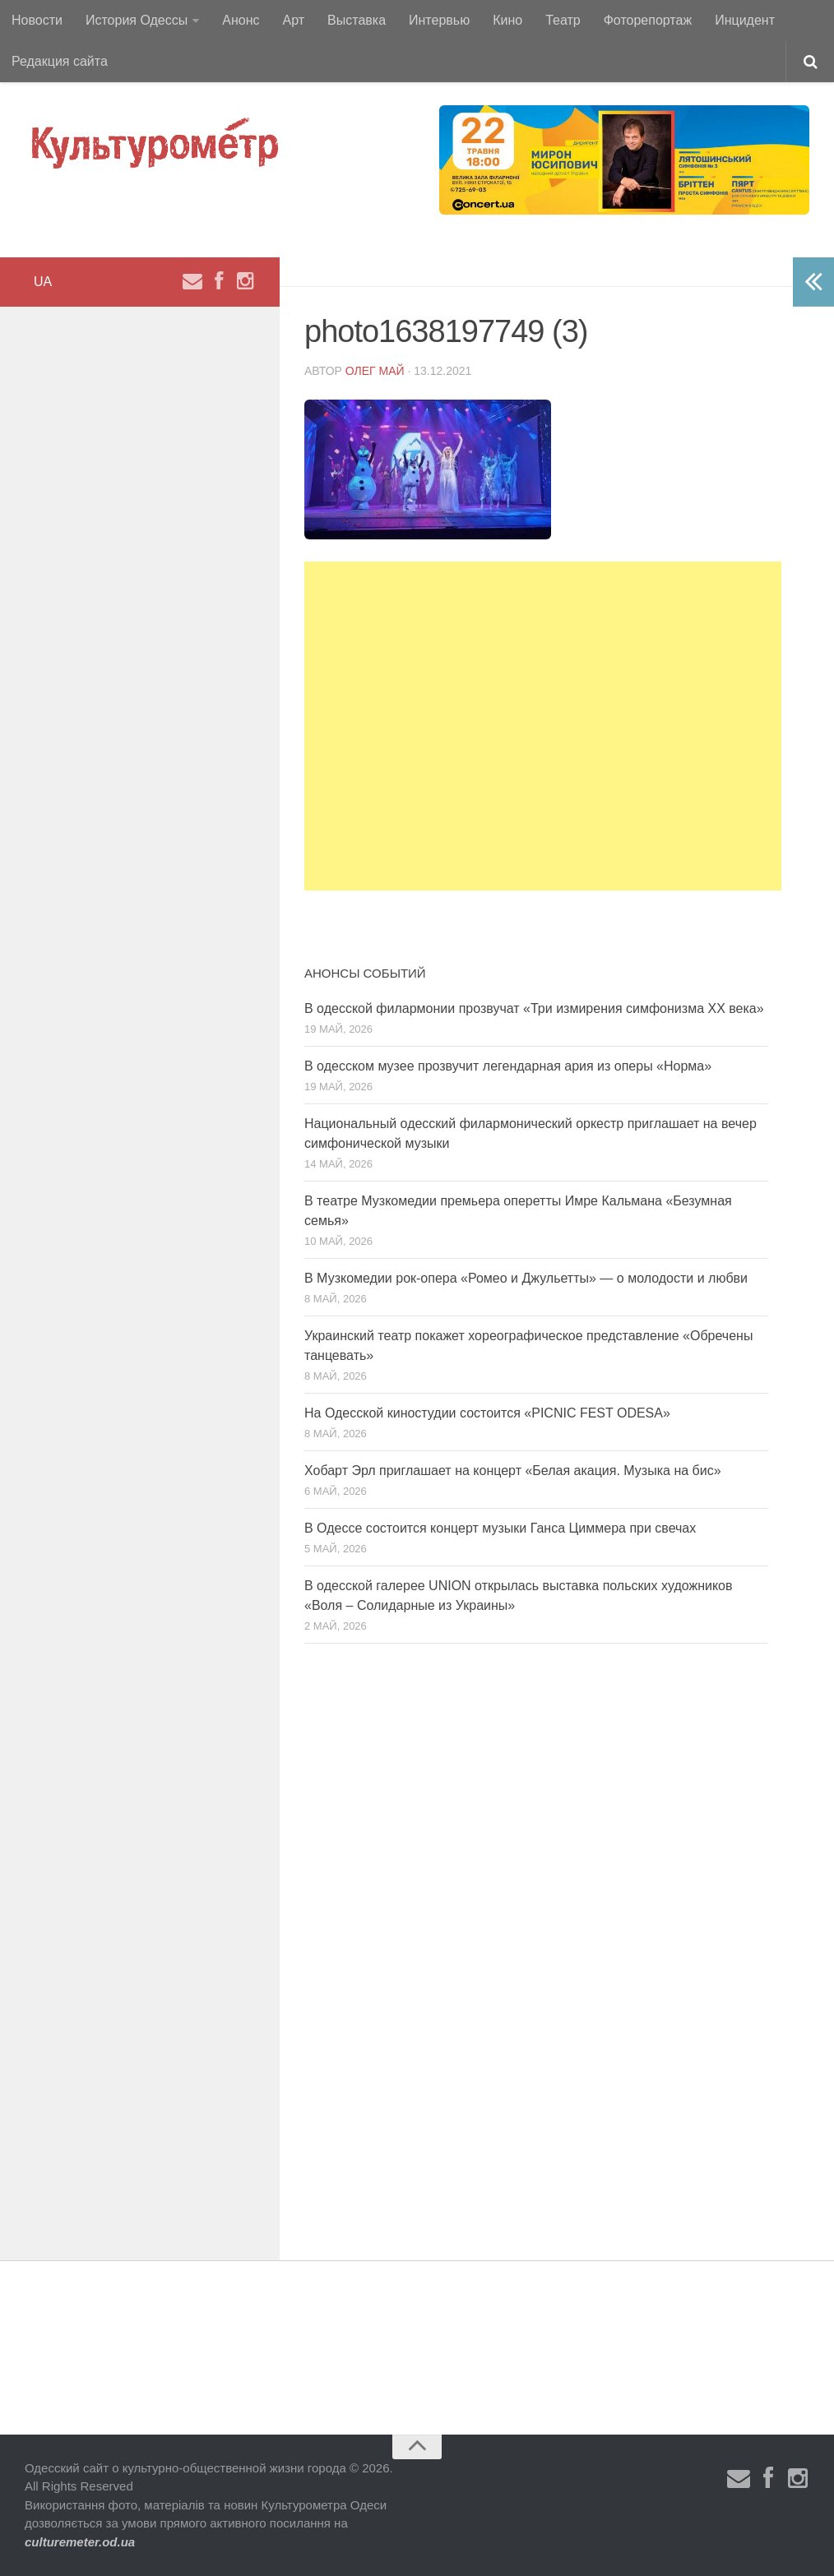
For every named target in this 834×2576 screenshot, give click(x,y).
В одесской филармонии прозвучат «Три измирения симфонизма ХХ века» (534, 1008)
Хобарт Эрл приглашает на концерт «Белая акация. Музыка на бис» (512, 1471)
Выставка (356, 20)
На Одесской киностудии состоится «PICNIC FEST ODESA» (487, 1413)
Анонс (240, 20)
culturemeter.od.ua (80, 2542)
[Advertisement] (542, 726)
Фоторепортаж (648, 20)
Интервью (439, 20)
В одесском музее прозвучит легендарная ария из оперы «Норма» (507, 1066)
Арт (294, 20)
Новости (37, 20)
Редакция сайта (60, 61)
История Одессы (137, 20)
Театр (563, 20)
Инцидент (745, 20)
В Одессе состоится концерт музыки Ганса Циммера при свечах (500, 1528)
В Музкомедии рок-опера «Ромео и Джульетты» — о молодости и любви (526, 1278)
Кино (507, 20)
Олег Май (375, 370)
